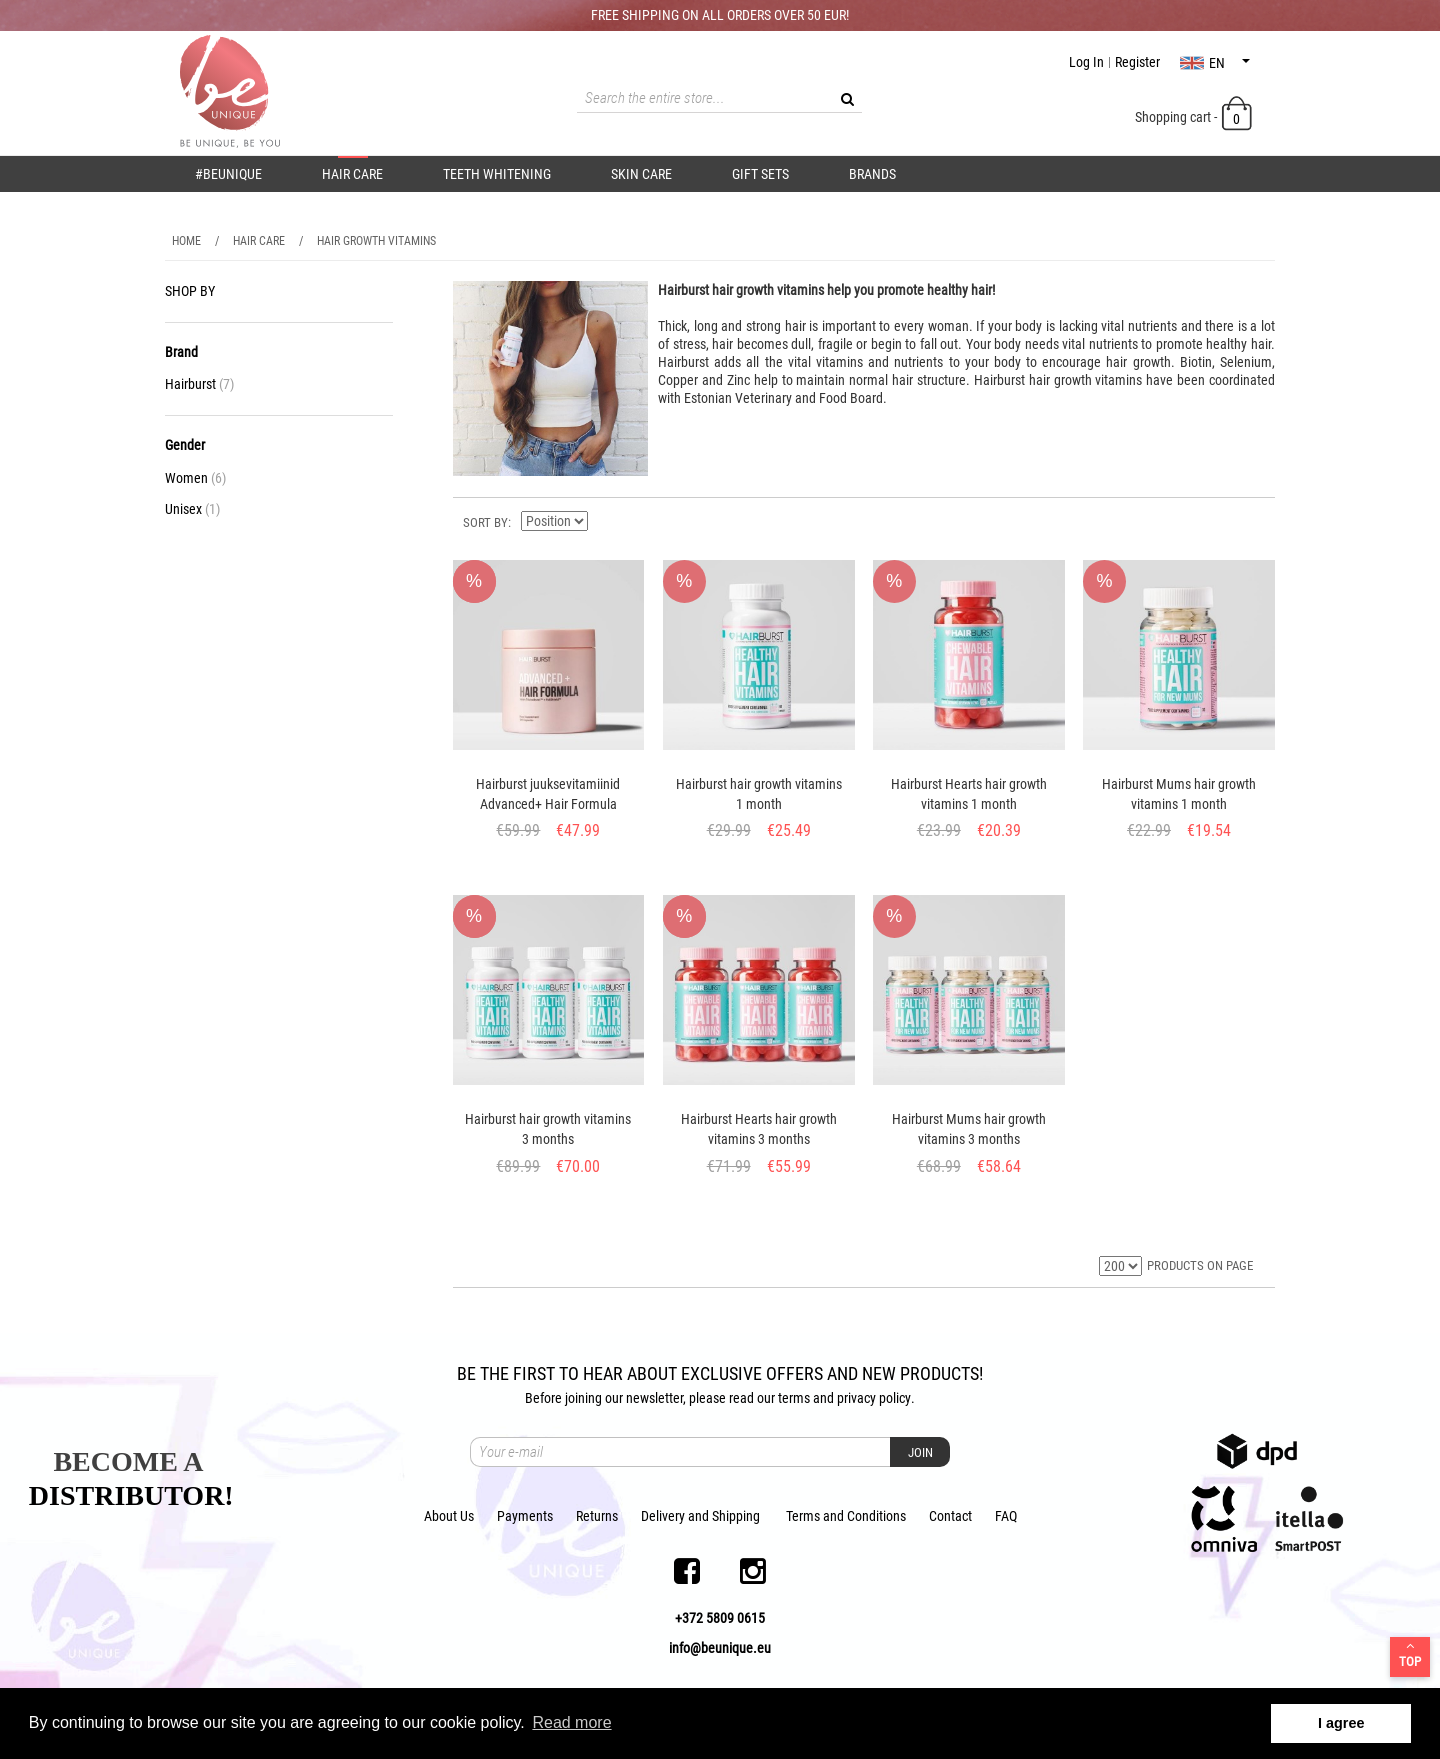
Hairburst (199, 384)
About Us (449, 1516)
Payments (525, 1516)
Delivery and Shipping (700, 1516)
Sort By (485, 522)
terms (794, 1398)
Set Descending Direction (606, 521)
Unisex (192, 509)
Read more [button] (571, 1722)
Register (1137, 62)
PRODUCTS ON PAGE (1200, 1265)
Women (195, 478)
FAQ (1006, 1516)
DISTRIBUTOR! (131, 1495)
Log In (1086, 62)
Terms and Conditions (846, 1516)
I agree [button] (1341, 1723)
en (1215, 63)
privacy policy (874, 1398)
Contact (950, 1516)
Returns (597, 1516)
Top (1410, 1654)
